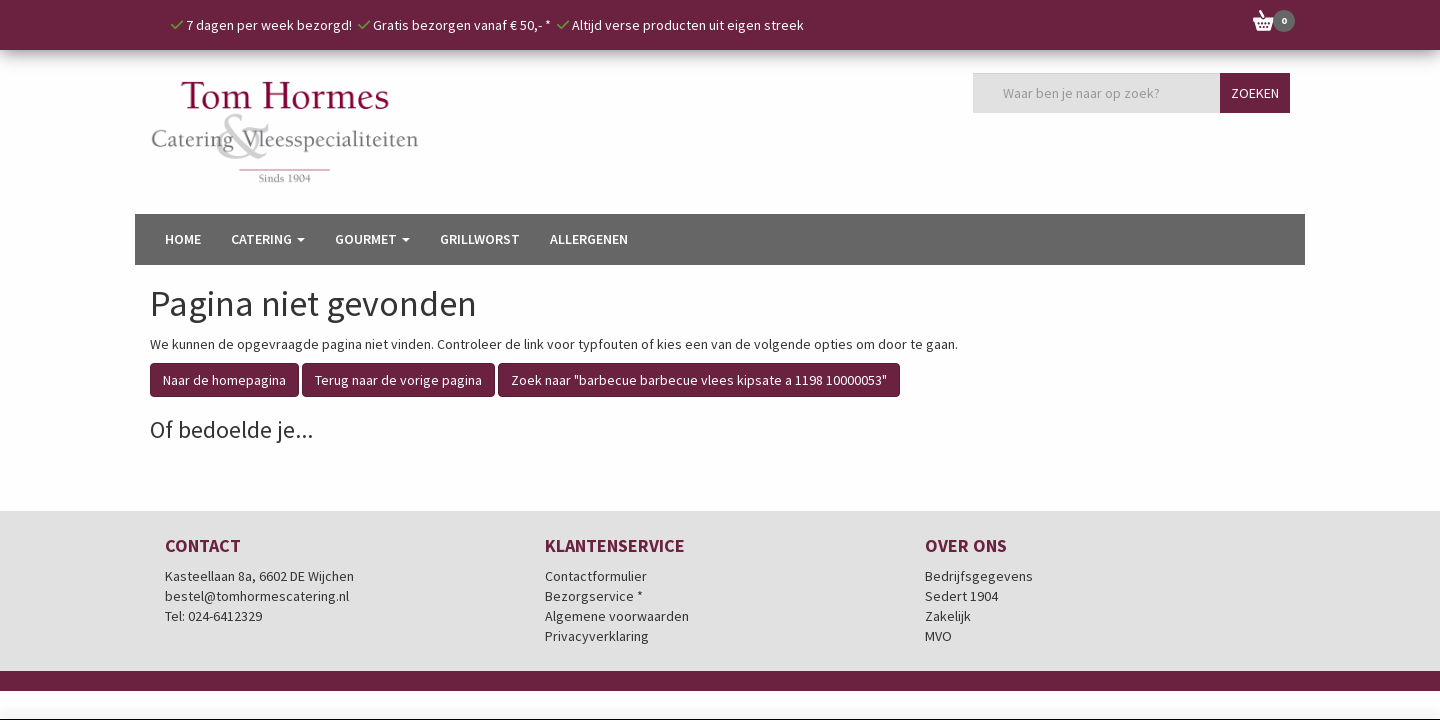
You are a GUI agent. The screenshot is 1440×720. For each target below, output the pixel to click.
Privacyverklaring (597, 637)
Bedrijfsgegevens (979, 577)
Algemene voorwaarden (617, 617)
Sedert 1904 (961, 597)
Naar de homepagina (224, 381)
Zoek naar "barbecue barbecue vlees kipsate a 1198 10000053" (699, 381)
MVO (938, 637)
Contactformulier (596, 577)
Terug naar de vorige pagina (398, 381)
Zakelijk (948, 617)
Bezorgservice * (594, 597)
